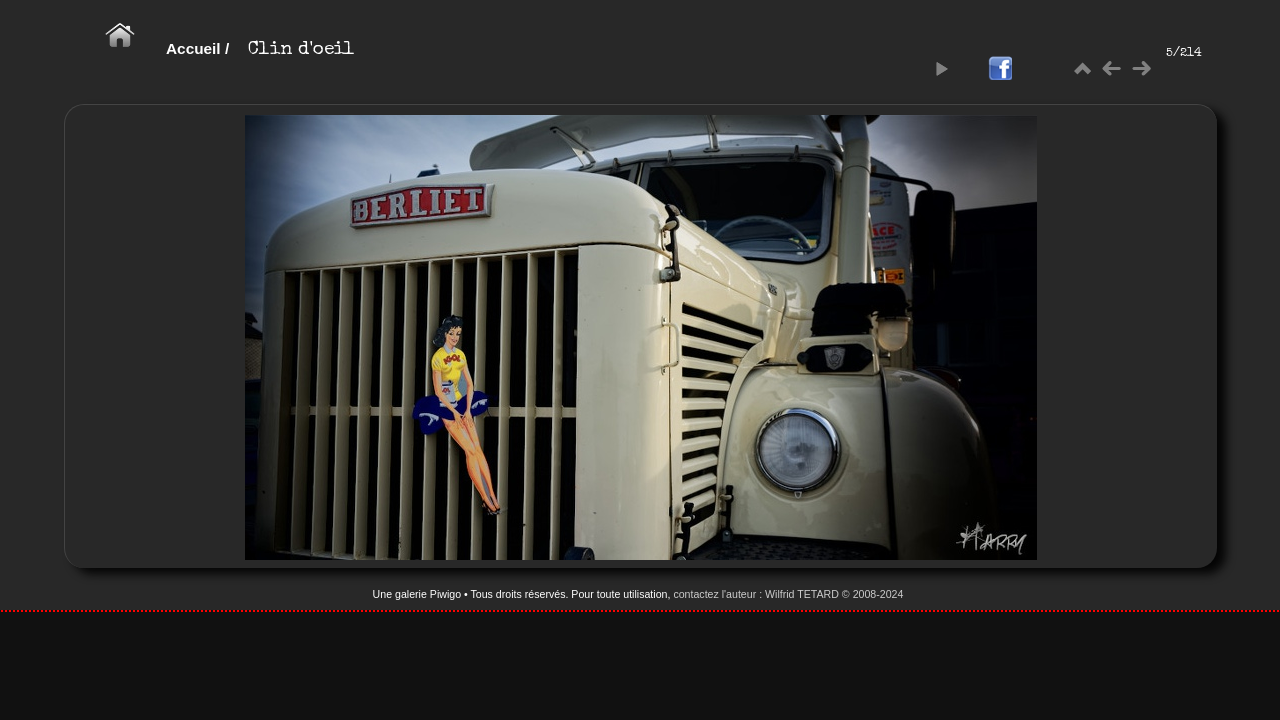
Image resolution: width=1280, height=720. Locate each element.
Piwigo (445, 594)
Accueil (193, 48)
